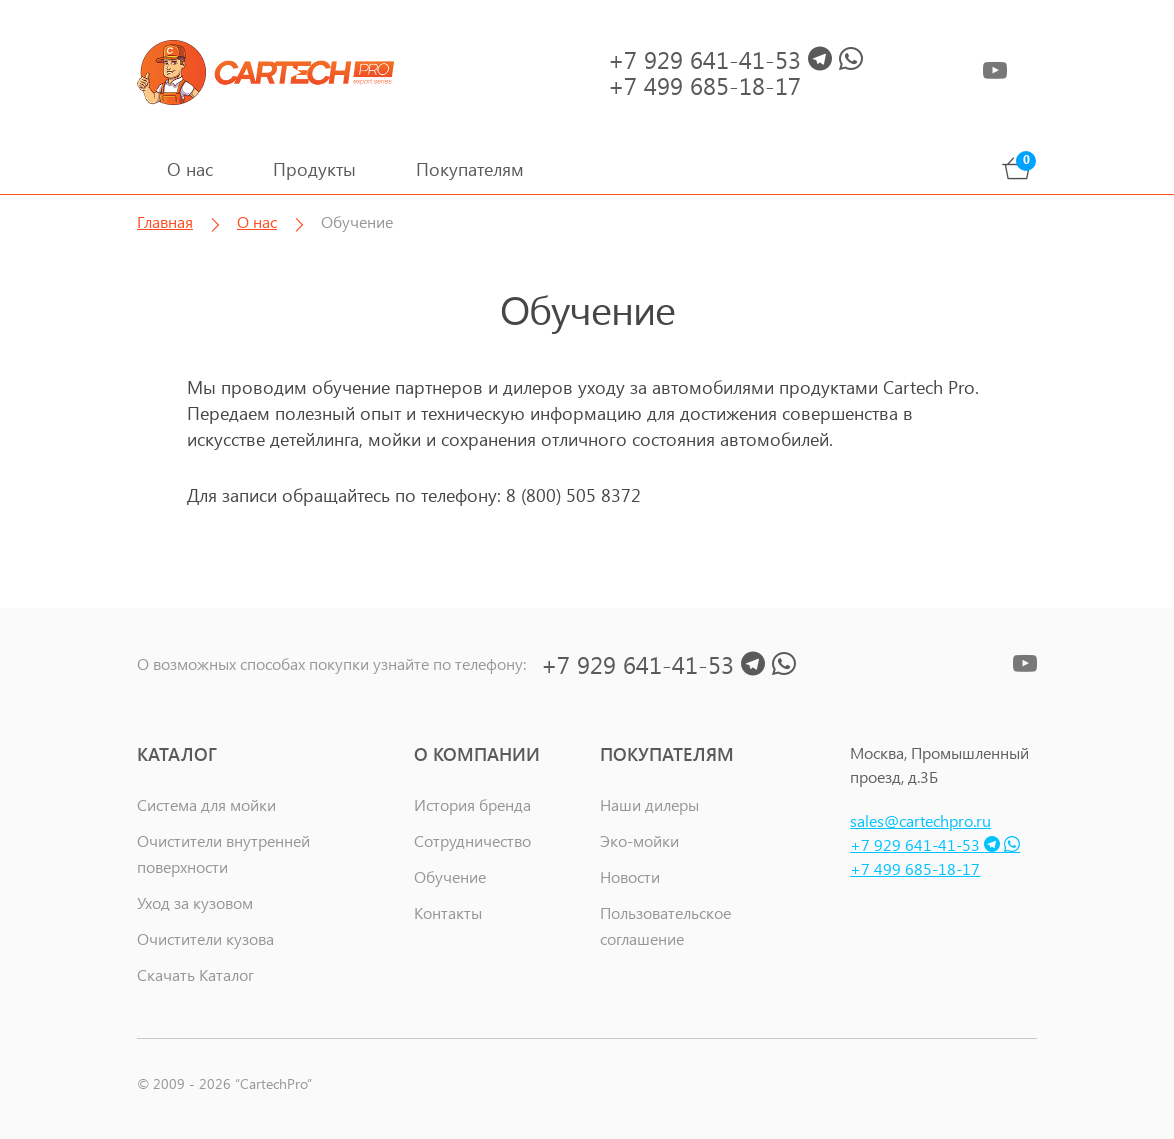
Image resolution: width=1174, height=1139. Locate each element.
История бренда (472, 804)
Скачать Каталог (195, 974)
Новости (630, 876)
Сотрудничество (472, 840)
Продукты (314, 169)
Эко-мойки (639, 840)
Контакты (448, 912)
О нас (190, 169)
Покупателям (470, 169)
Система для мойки (206, 804)
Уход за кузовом (195, 902)
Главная (165, 221)
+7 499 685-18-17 (915, 868)
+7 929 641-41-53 (935, 844)
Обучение (450, 876)
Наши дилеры (649, 804)
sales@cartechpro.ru (920, 820)
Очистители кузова (205, 938)
